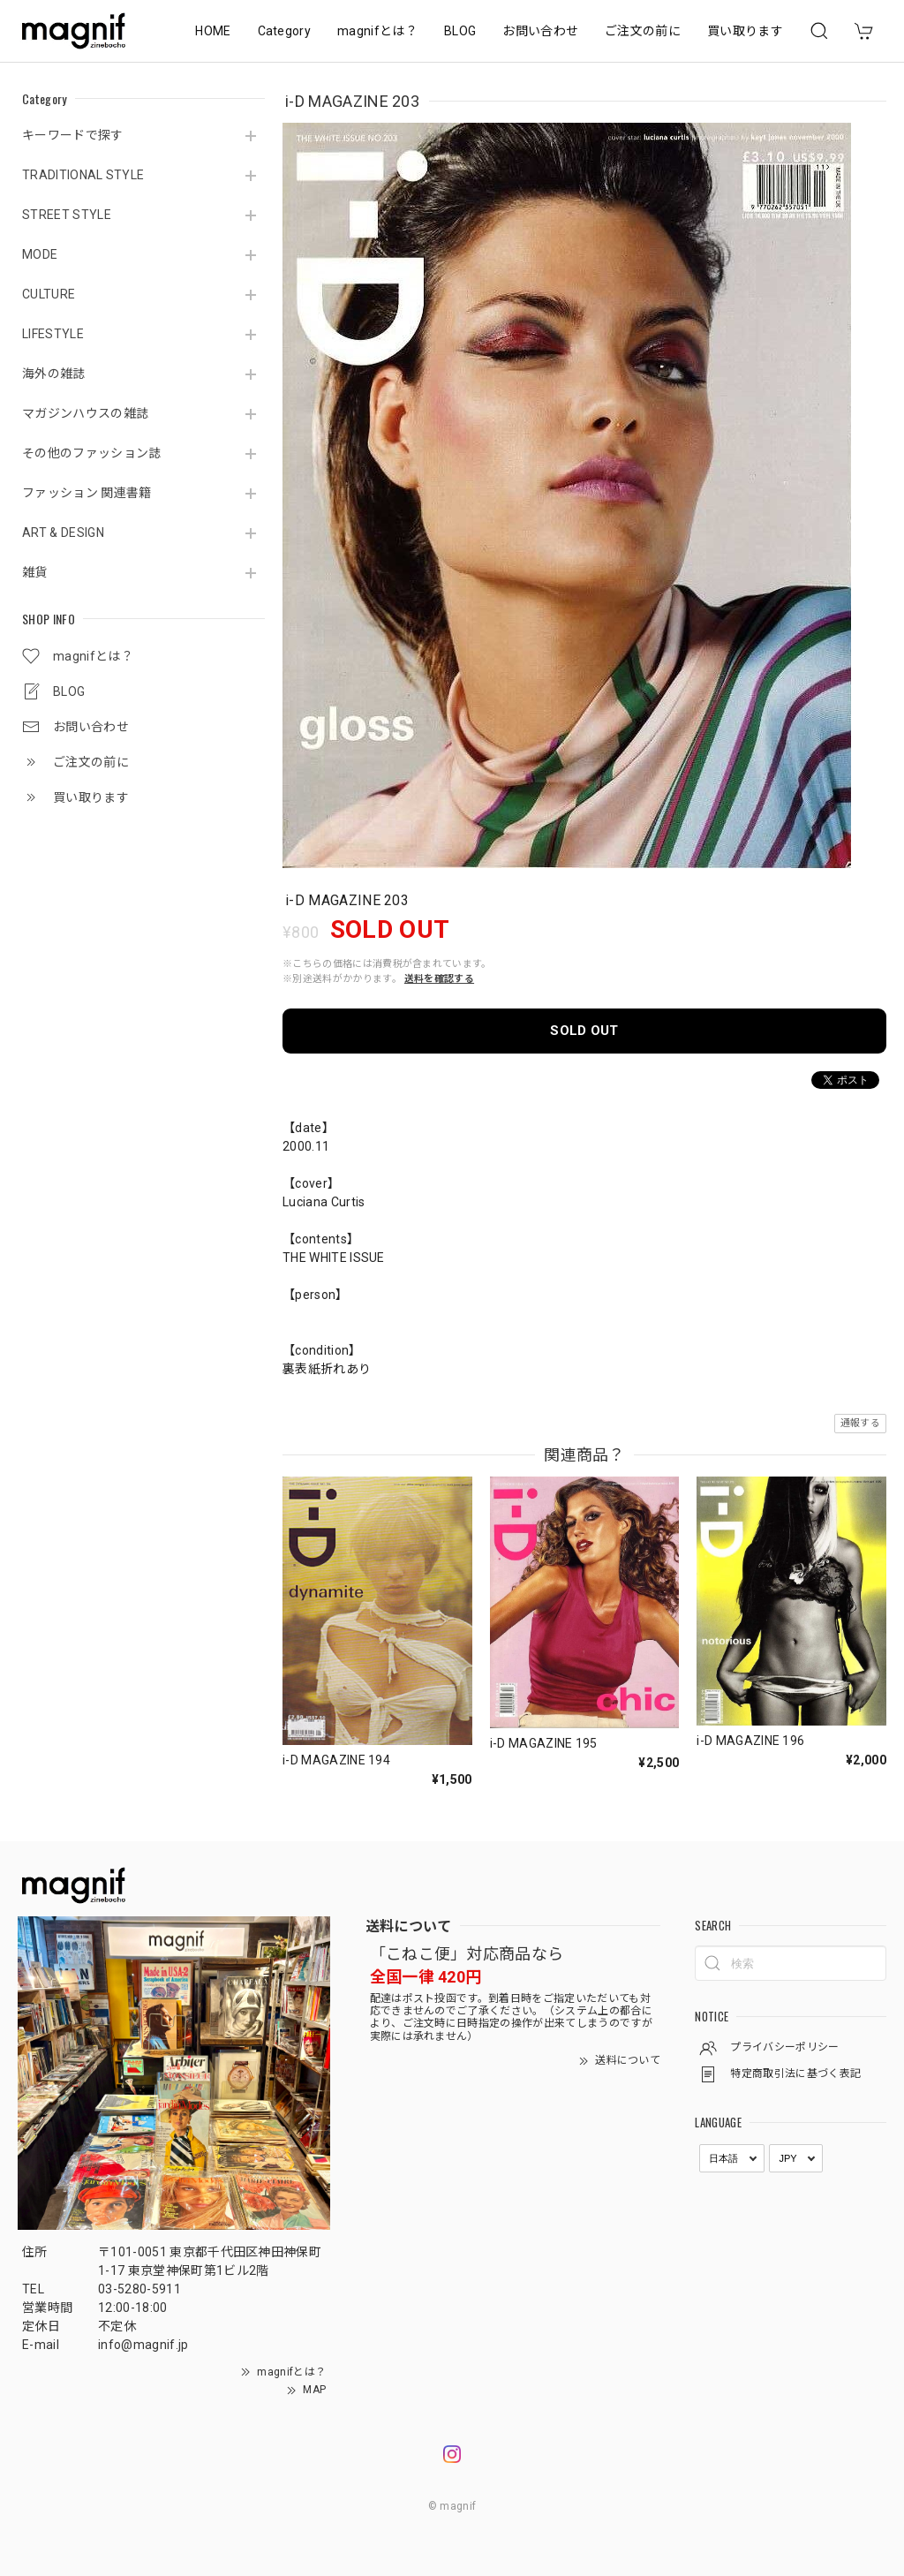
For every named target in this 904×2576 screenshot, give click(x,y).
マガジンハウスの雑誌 (85, 413)
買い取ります (745, 31)
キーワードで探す (73, 135)
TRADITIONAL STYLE (83, 175)
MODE (39, 254)
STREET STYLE (66, 215)
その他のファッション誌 (92, 453)
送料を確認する (439, 979)
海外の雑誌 (54, 373)
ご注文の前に (643, 31)
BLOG (460, 31)
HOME (212, 31)
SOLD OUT (584, 1031)
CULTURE (48, 294)
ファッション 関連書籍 (87, 493)
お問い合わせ (540, 31)
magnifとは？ (377, 31)
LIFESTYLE (53, 334)
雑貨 (35, 572)
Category (285, 31)
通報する (860, 1423)
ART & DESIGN (63, 532)
